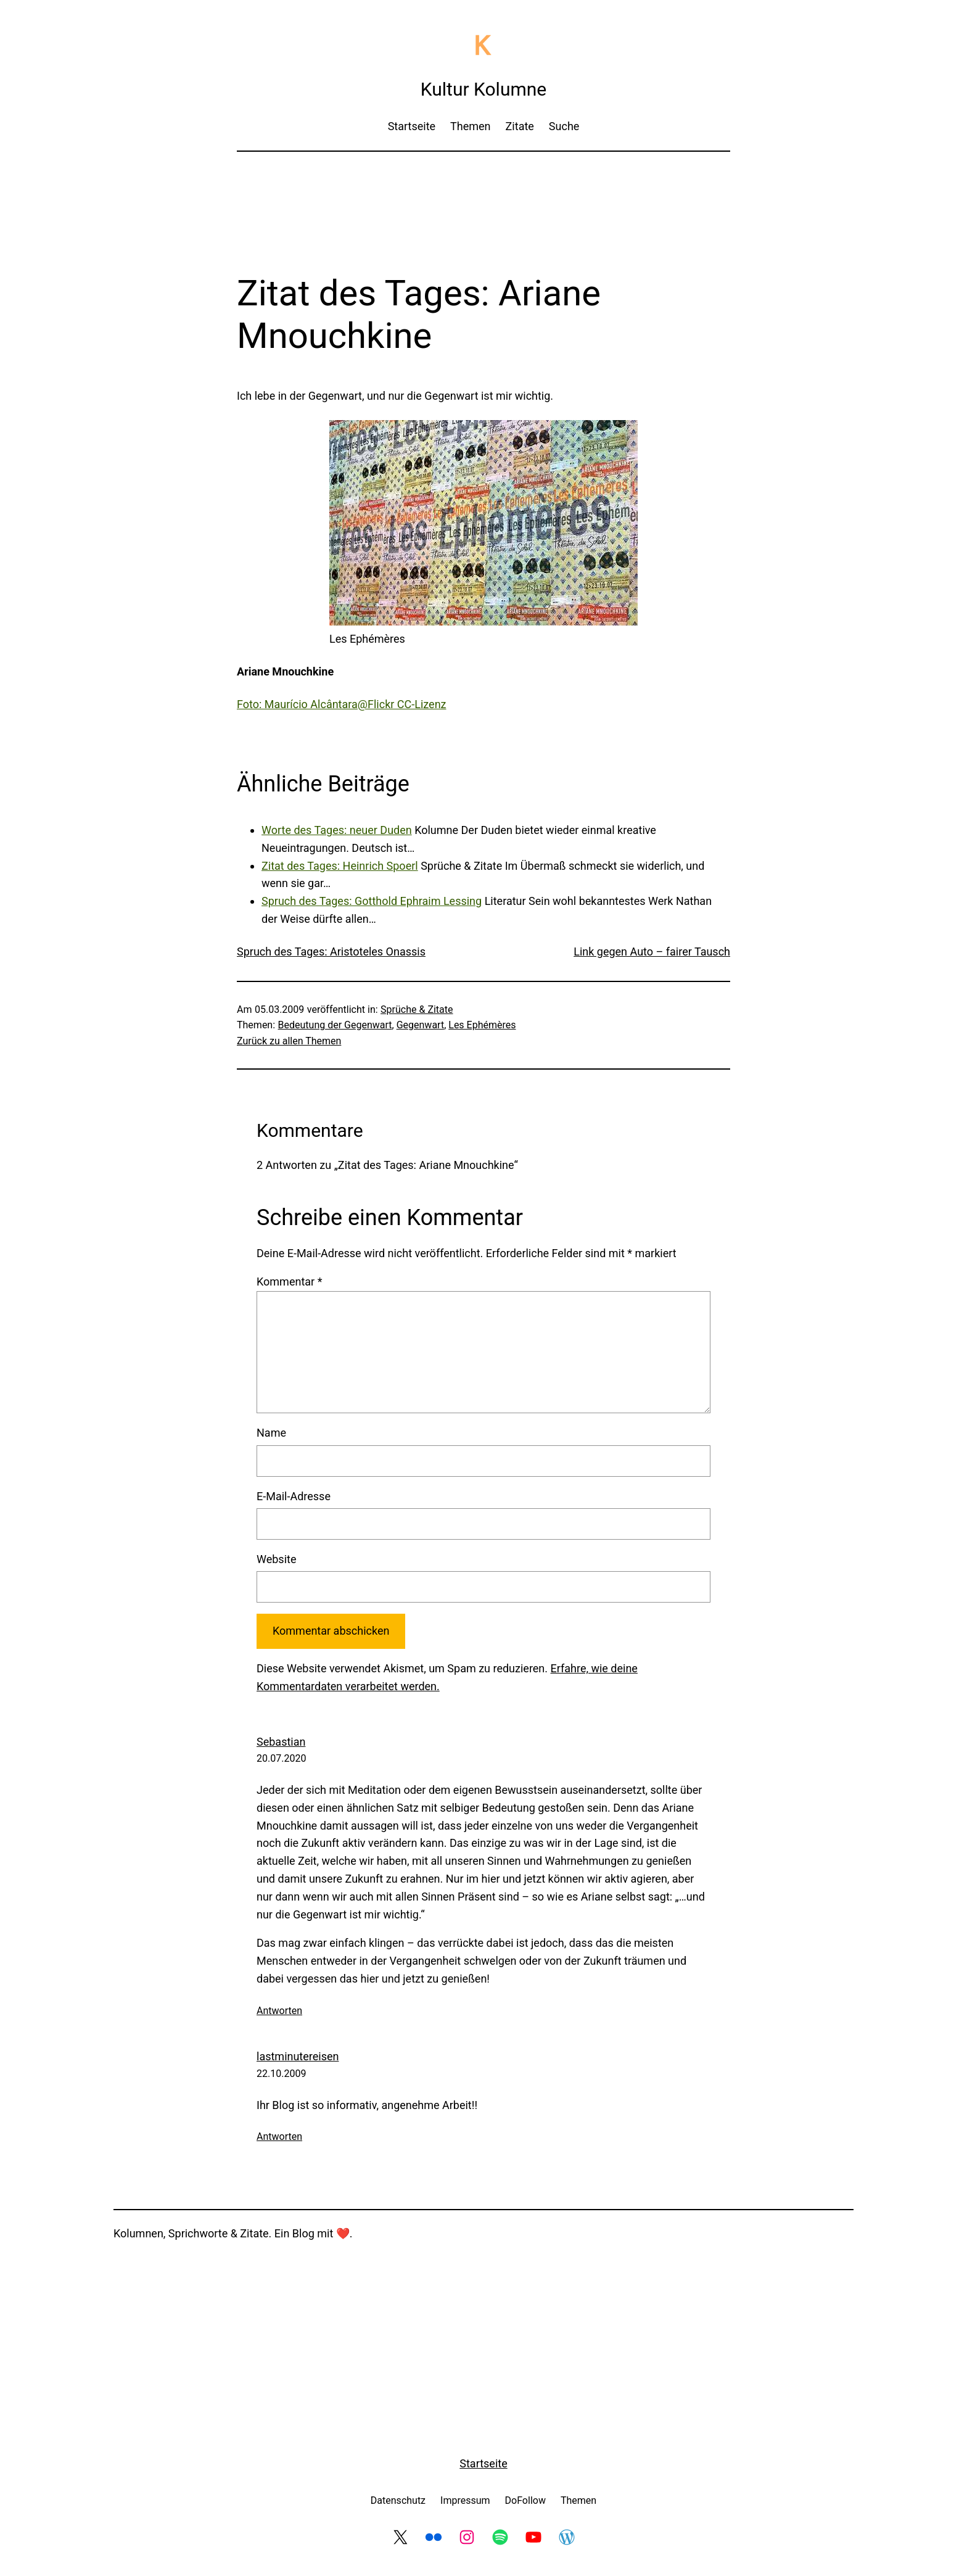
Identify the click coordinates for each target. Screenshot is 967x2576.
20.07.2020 (281, 1758)
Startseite (483, 2463)
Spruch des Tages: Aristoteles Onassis (331, 951)
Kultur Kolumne (483, 89)
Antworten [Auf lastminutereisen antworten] (279, 2136)
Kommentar (289, 1281)
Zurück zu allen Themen (289, 1041)
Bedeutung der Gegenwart (335, 1025)
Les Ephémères (482, 1025)
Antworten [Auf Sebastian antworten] (279, 2011)
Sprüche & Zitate (417, 1009)
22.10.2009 (281, 2073)
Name (271, 1432)
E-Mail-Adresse (294, 1496)
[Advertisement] (483, 194)
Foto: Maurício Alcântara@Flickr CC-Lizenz (341, 704)
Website (276, 1559)
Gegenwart (420, 1025)
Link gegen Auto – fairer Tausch (652, 951)
